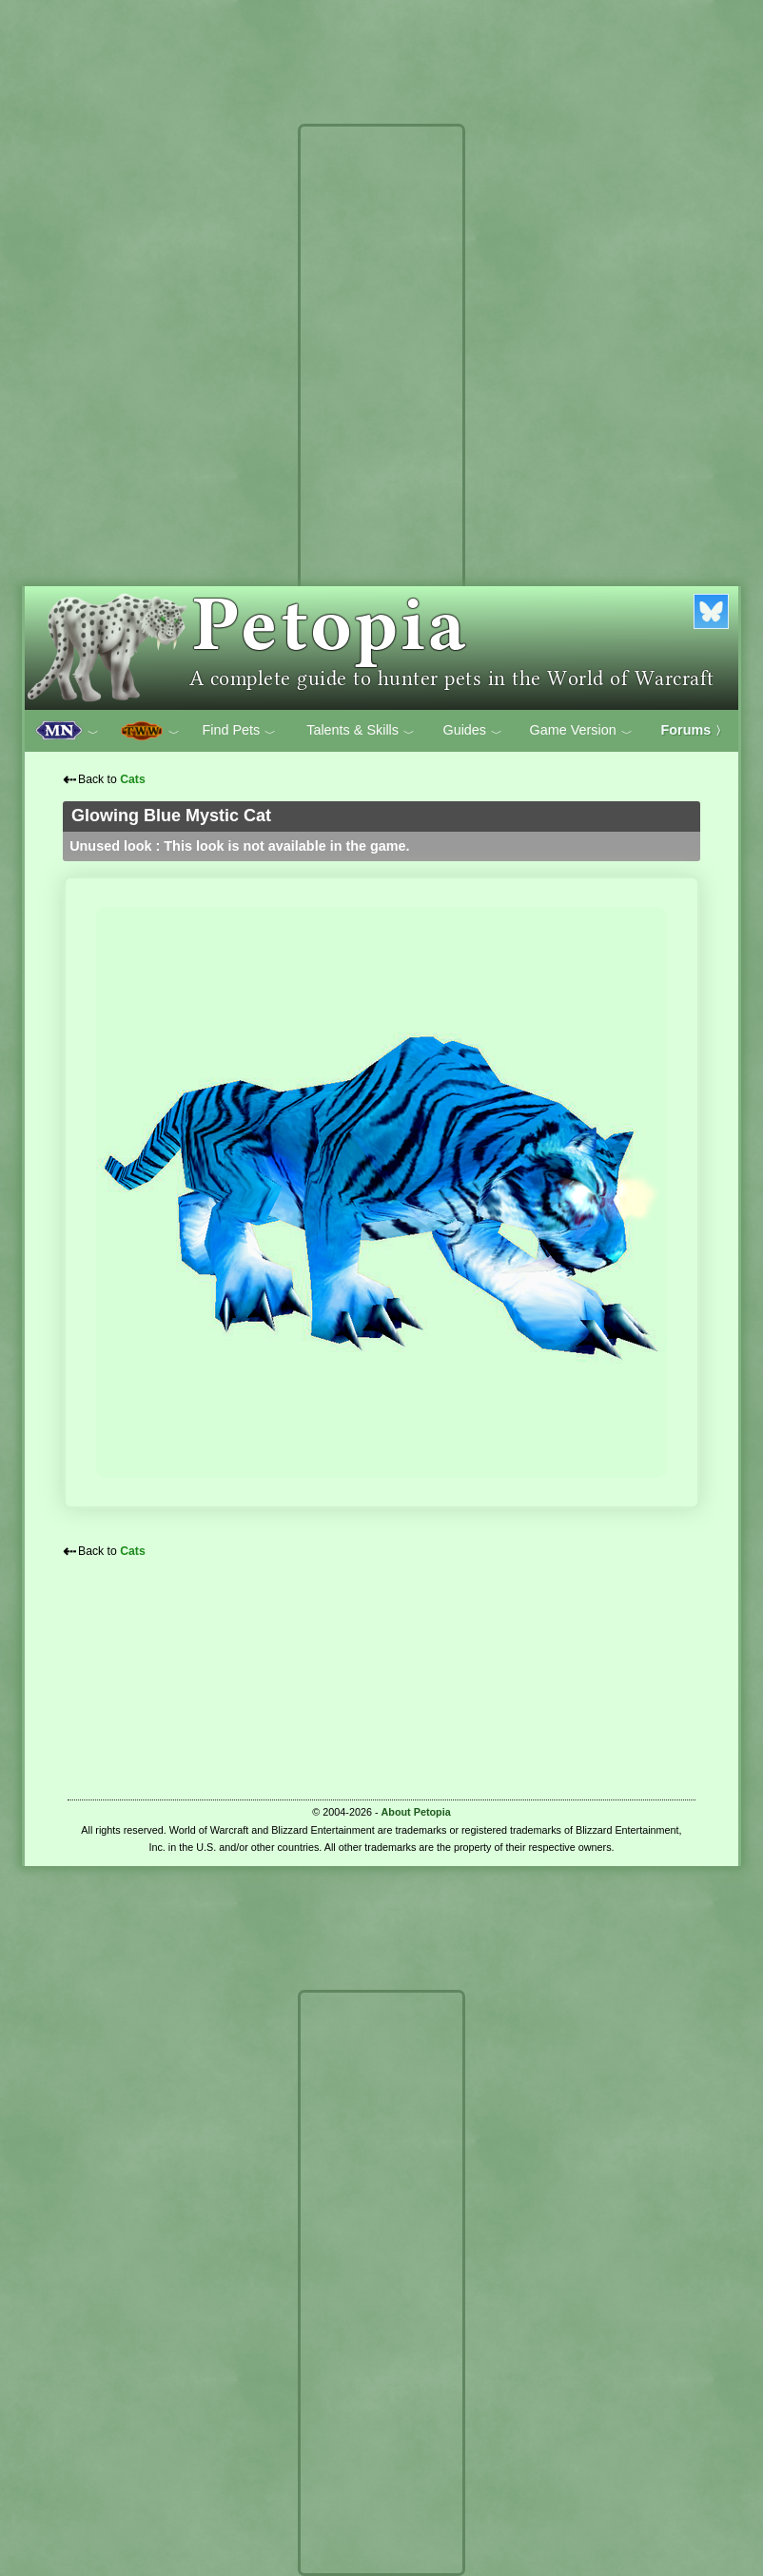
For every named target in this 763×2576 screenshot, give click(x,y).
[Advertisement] (381, 416)
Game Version (581, 730)
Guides (472, 730)
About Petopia (416, 1812)
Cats (133, 779)
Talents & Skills (360, 730)
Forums (694, 729)
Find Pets (239, 730)
